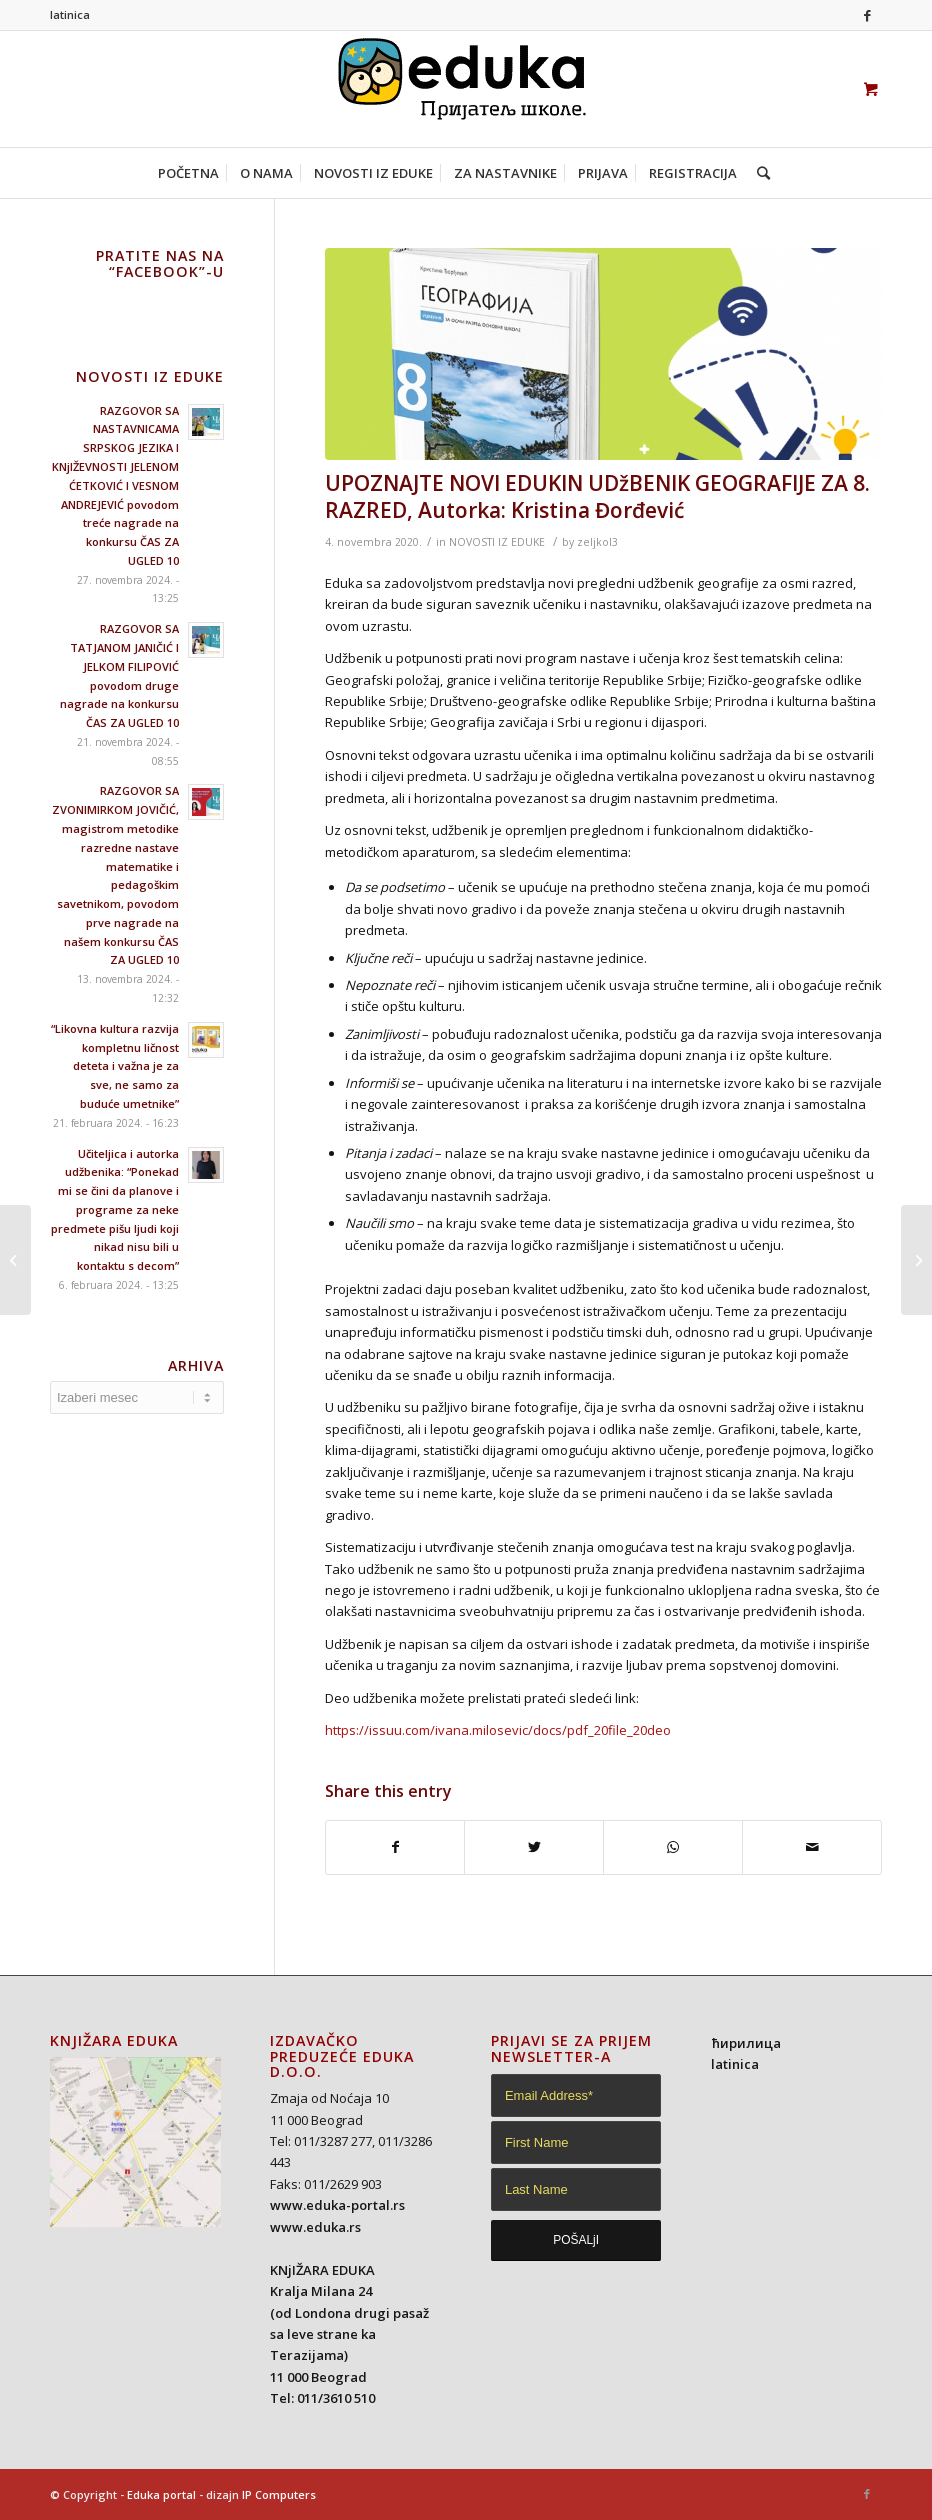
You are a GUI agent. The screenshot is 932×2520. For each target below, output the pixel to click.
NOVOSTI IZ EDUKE (497, 542)
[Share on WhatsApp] (673, 1847)
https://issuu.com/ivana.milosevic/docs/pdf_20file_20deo (498, 1730)
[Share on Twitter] (534, 1847)
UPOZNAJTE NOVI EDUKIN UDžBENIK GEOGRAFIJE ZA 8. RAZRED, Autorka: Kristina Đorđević (597, 496)
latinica (70, 14)
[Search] (758, 173)
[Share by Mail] (812, 1847)
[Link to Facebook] (867, 15)
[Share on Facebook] (395, 1847)
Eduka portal (161, 2494)
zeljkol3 (597, 542)
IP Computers (279, 2494)
